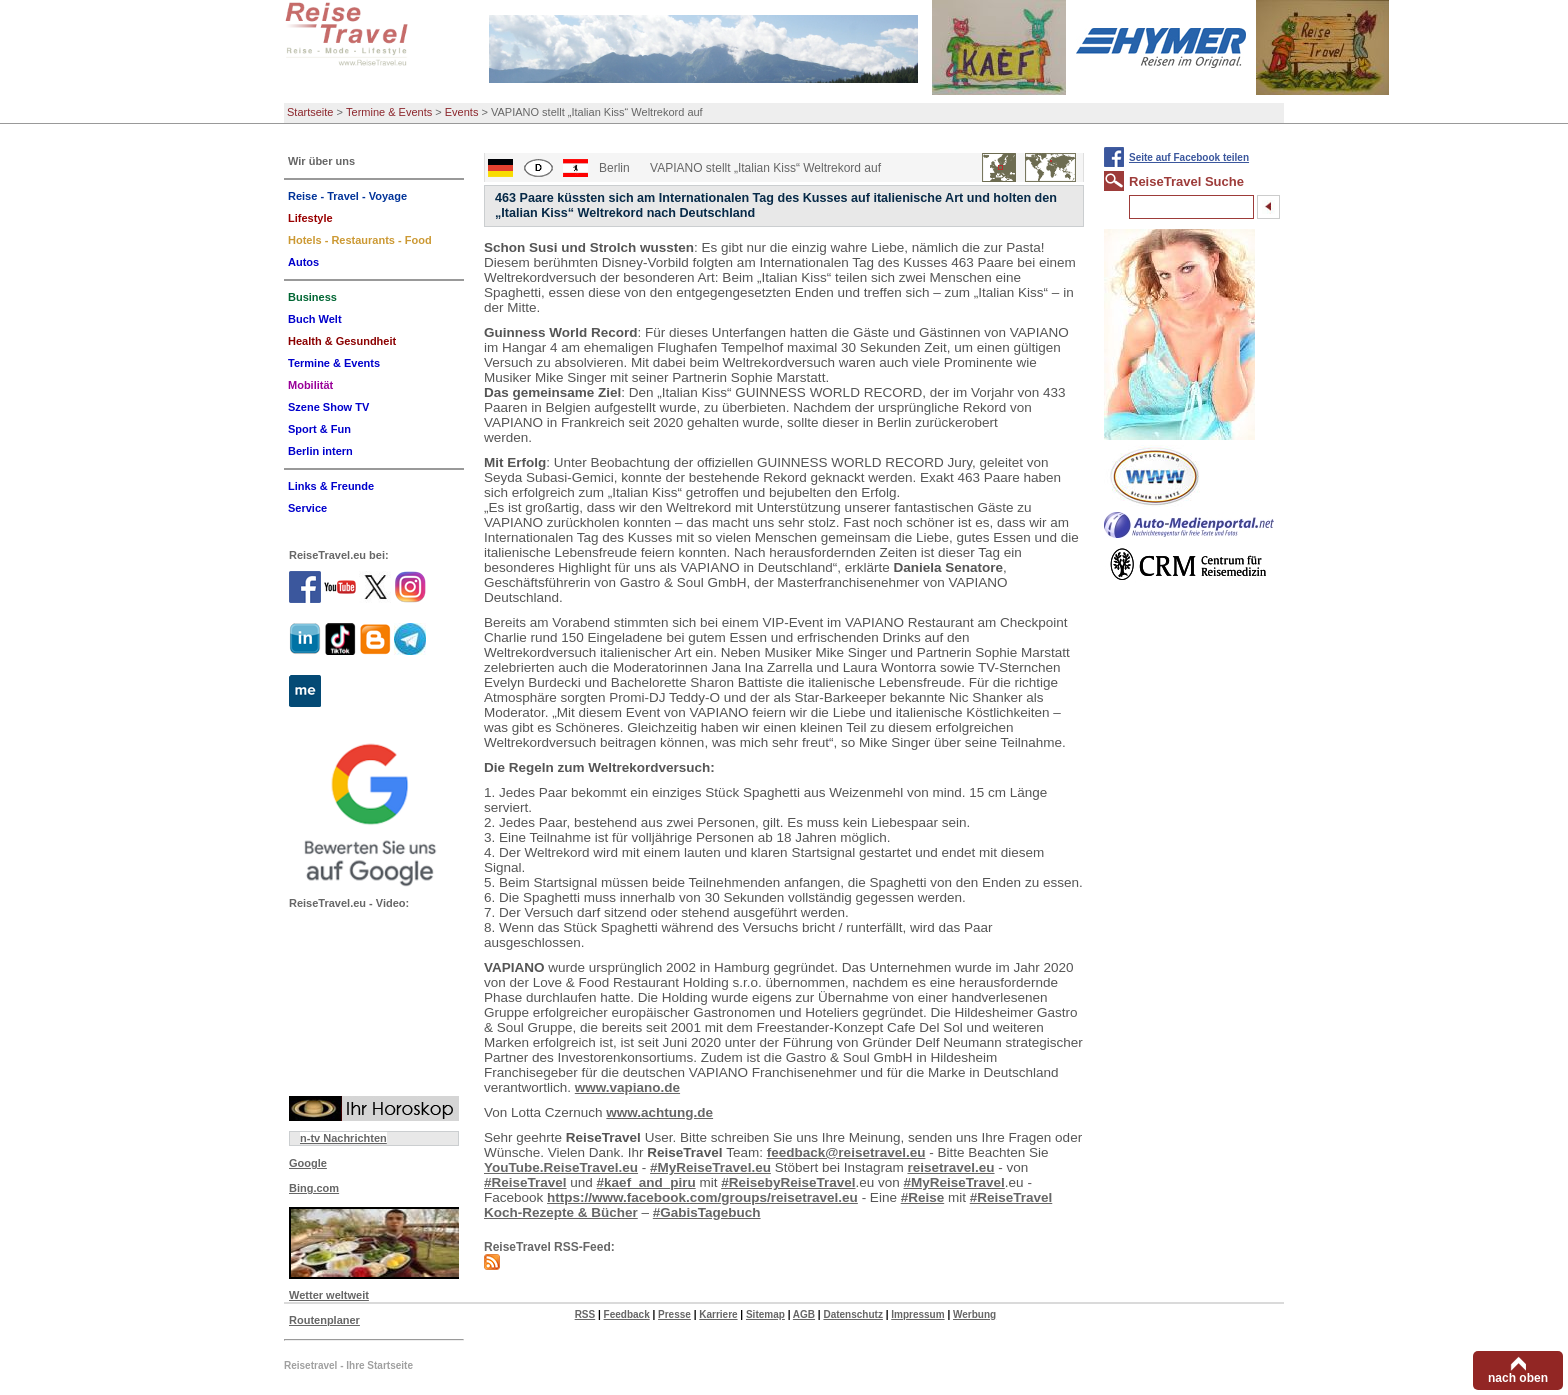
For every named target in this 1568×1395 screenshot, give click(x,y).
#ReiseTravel (525, 1182)
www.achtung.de (659, 1112)
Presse (674, 1314)
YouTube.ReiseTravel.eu (561, 1167)
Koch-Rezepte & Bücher (561, 1212)
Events (462, 112)
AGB (804, 1314)
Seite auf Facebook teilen (1189, 157)
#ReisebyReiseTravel (788, 1182)
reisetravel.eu (950, 1167)
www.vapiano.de (627, 1087)
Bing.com (314, 1188)
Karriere (718, 1314)
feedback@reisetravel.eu (846, 1152)
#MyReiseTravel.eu (710, 1167)
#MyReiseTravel (954, 1182)
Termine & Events (389, 112)
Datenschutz (852, 1314)
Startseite (310, 112)
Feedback (627, 1314)
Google (308, 1163)
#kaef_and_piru (646, 1182)
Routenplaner (324, 1320)
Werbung (974, 1314)
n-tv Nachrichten (343, 1138)
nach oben (1518, 1378)
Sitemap (765, 1314)
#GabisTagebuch (707, 1212)
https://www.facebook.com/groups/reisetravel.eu (702, 1197)
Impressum (917, 1314)
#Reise (923, 1197)
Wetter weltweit (329, 1295)
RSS (585, 1314)
